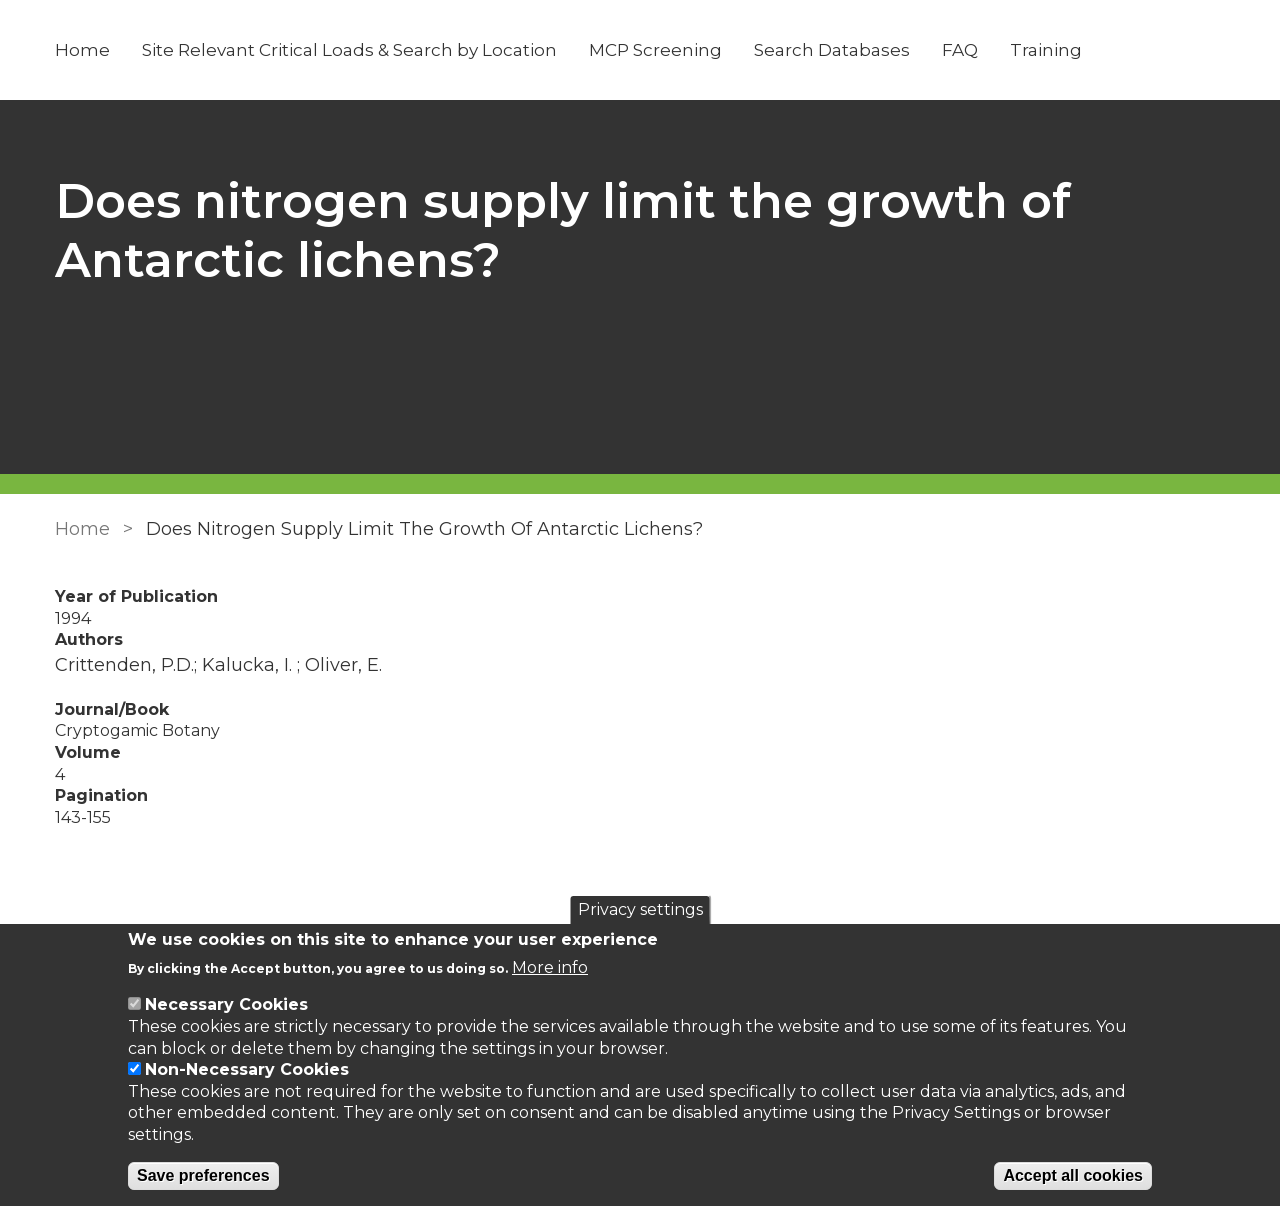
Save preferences (203, 1175)
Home (82, 50)
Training (1046, 50)
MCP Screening (655, 50)
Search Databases (832, 50)
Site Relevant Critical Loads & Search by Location (349, 50)
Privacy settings (640, 909)
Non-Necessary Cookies (247, 1069)
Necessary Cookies (226, 1004)
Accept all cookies (1073, 1175)
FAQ (960, 50)
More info (550, 967)
